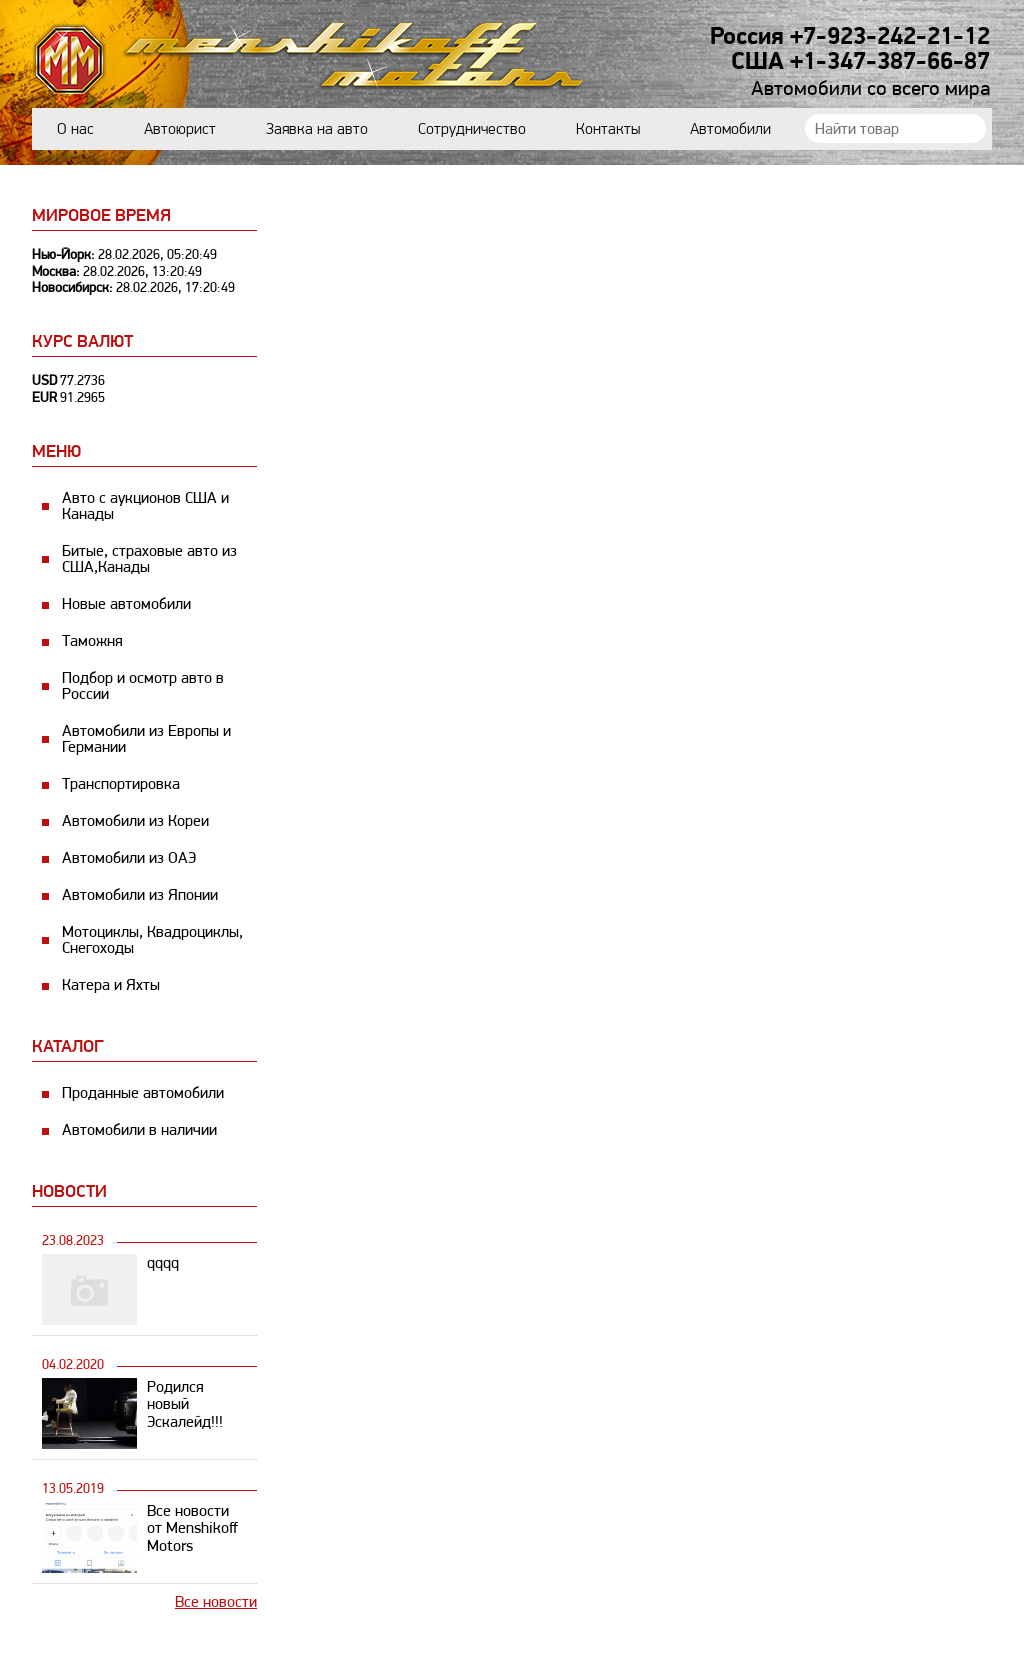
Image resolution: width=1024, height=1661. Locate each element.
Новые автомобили (126, 603)
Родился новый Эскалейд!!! (185, 1404)
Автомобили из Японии (140, 894)
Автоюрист (180, 128)
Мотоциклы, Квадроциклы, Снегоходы (152, 939)
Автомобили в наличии (139, 1129)
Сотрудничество (472, 128)
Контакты (608, 128)
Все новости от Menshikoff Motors (192, 1528)
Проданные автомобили (143, 1092)
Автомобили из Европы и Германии (146, 738)
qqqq (163, 1262)
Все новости (216, 1601)
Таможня (92, 640)
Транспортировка (121, 783)
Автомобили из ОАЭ (129, 857)
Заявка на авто (317, 128)
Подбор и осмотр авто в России (143, 685)
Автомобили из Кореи (135, 820)
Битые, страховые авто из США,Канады (149, 558)
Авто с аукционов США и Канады (145, 505)
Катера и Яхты (111, 984)
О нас (75, 128)
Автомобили (730, 128)
